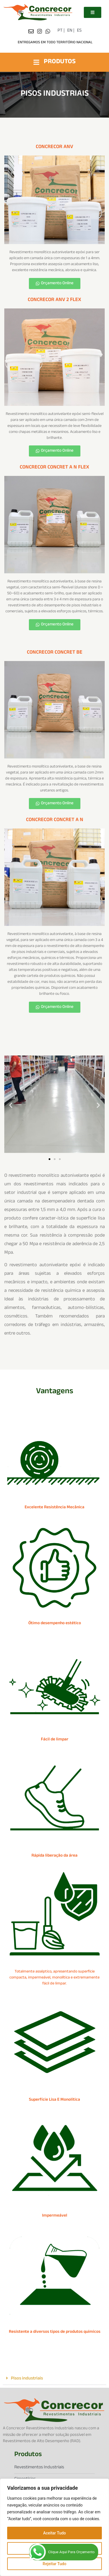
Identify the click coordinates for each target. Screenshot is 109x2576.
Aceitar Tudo (54, 2533)
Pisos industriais (27, 2379)
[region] (54, 2527)
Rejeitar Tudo (54, 2563)
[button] (10, 1105)
